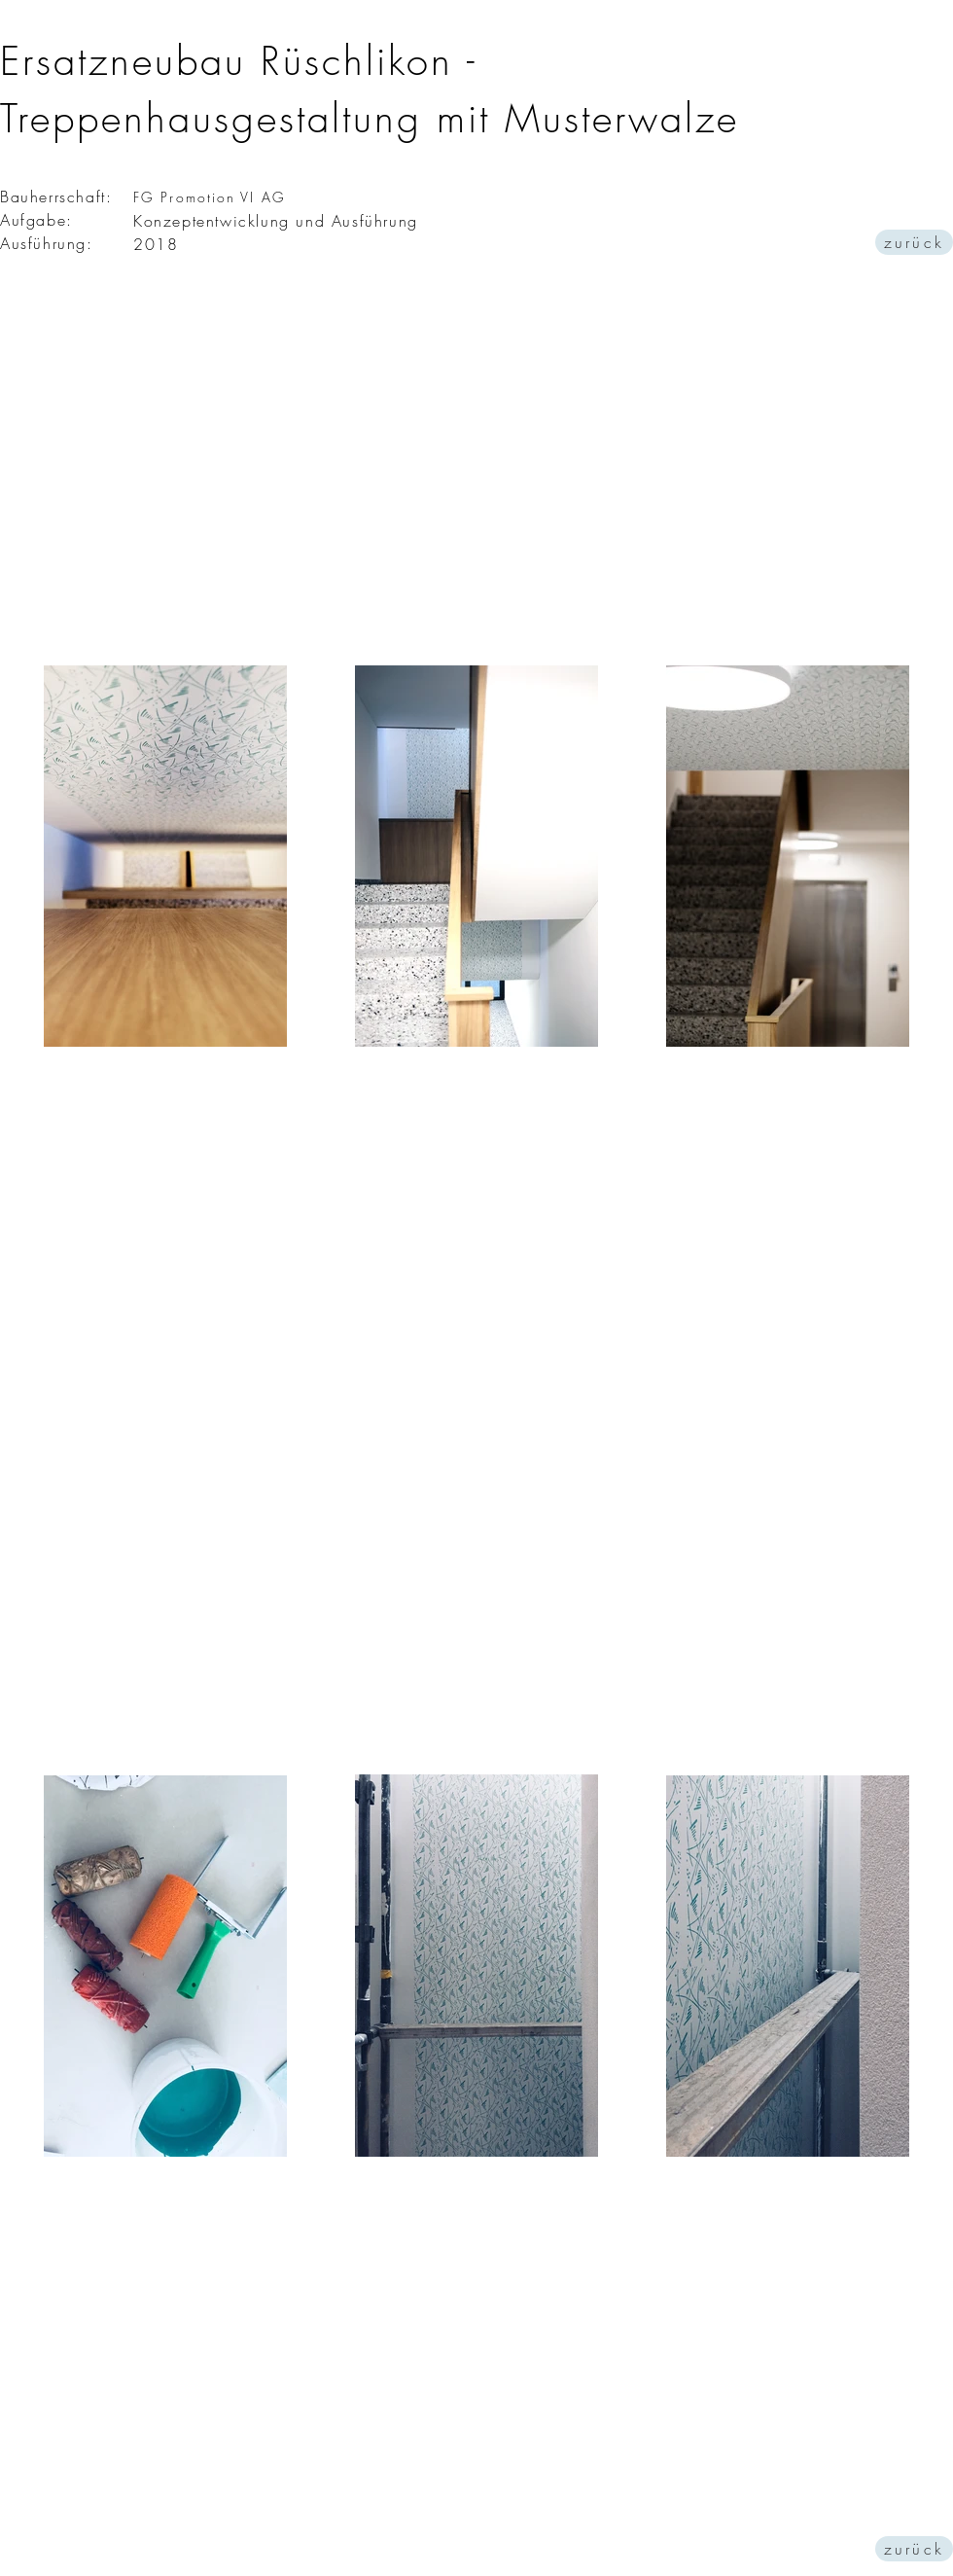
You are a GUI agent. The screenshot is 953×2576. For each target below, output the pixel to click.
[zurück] (914, 242)
